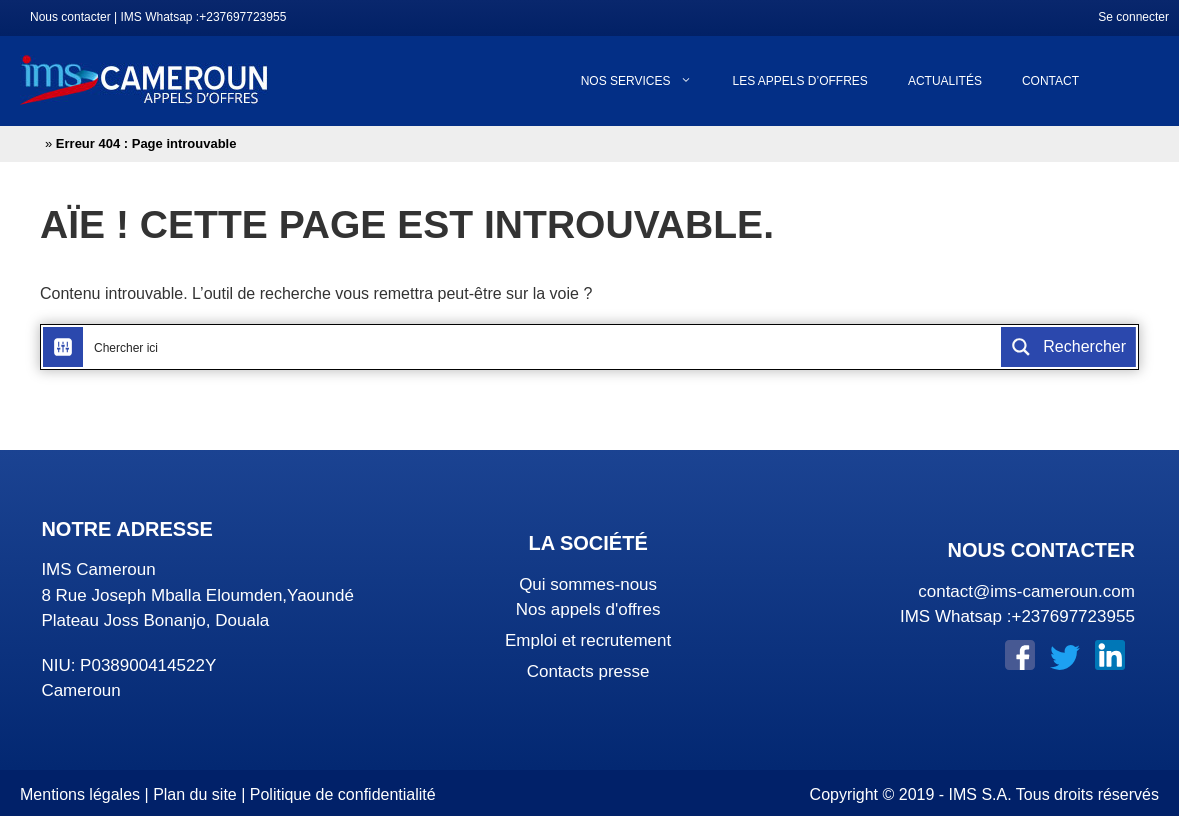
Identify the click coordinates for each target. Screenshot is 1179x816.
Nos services (647, 81)
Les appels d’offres (799, 81)
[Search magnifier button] (1068, 347)
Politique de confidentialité (343, 794)
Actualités (945, 81)
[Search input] (543, 347)
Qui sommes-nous (588, 584)
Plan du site (195, 794)
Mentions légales (80, 794)
